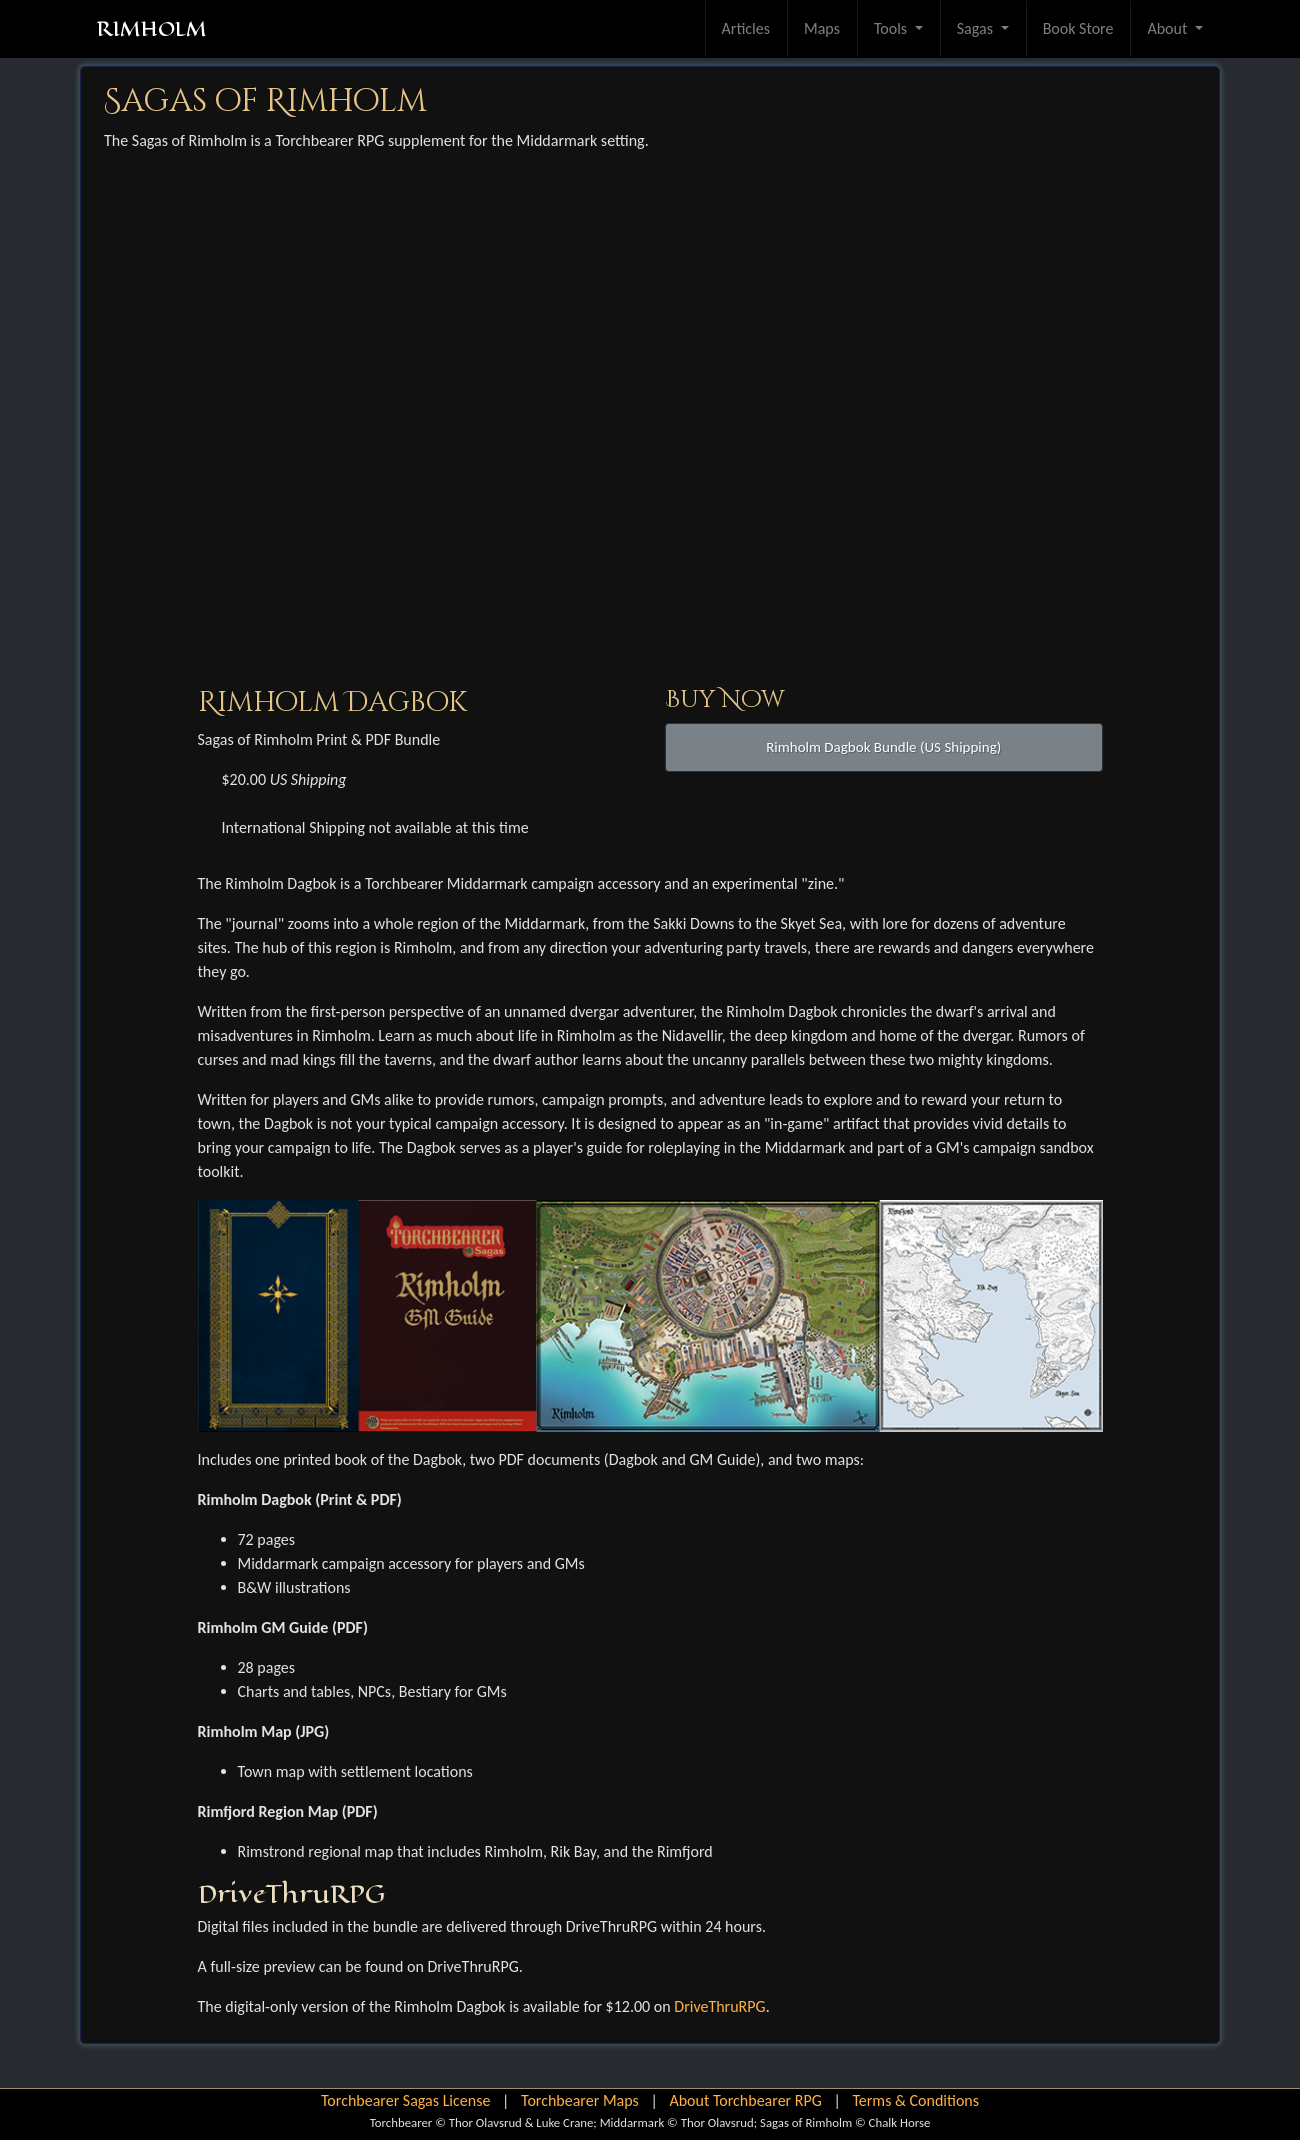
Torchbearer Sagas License (405, 2100)
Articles (746, 28)
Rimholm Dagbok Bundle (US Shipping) (883, 747)
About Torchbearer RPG (745, 2100)
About (1168, 28)
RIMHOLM (151, 29)
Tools (892, 28)
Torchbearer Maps (580, 2100)
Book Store (1078, 28)
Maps (822, 28)
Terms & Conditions (915, 2100)
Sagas (977, 28)
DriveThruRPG (719, 2006)
